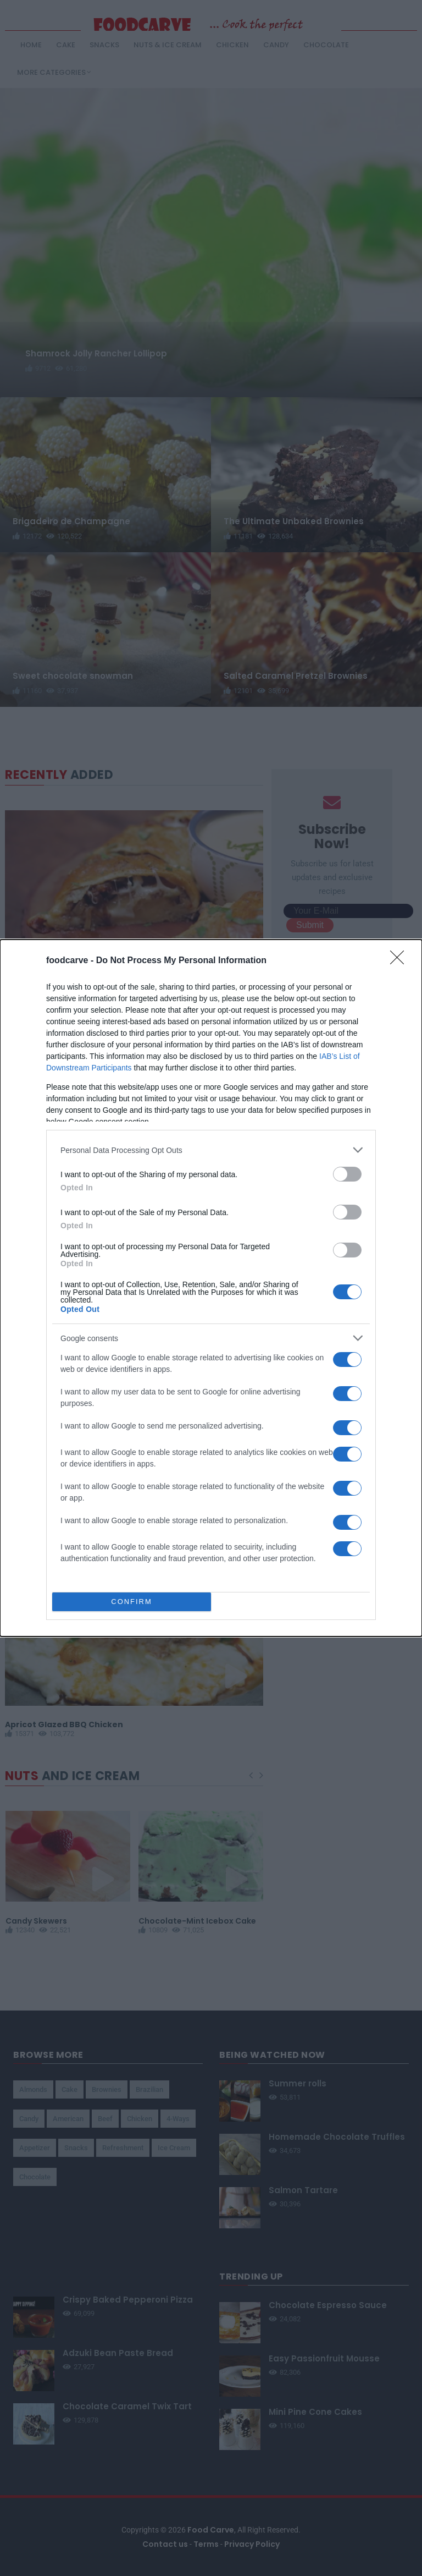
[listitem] (211, 1150)
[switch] (347, 1174)
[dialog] (211, 1288)
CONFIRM (131, 1602)
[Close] (400, 961)
